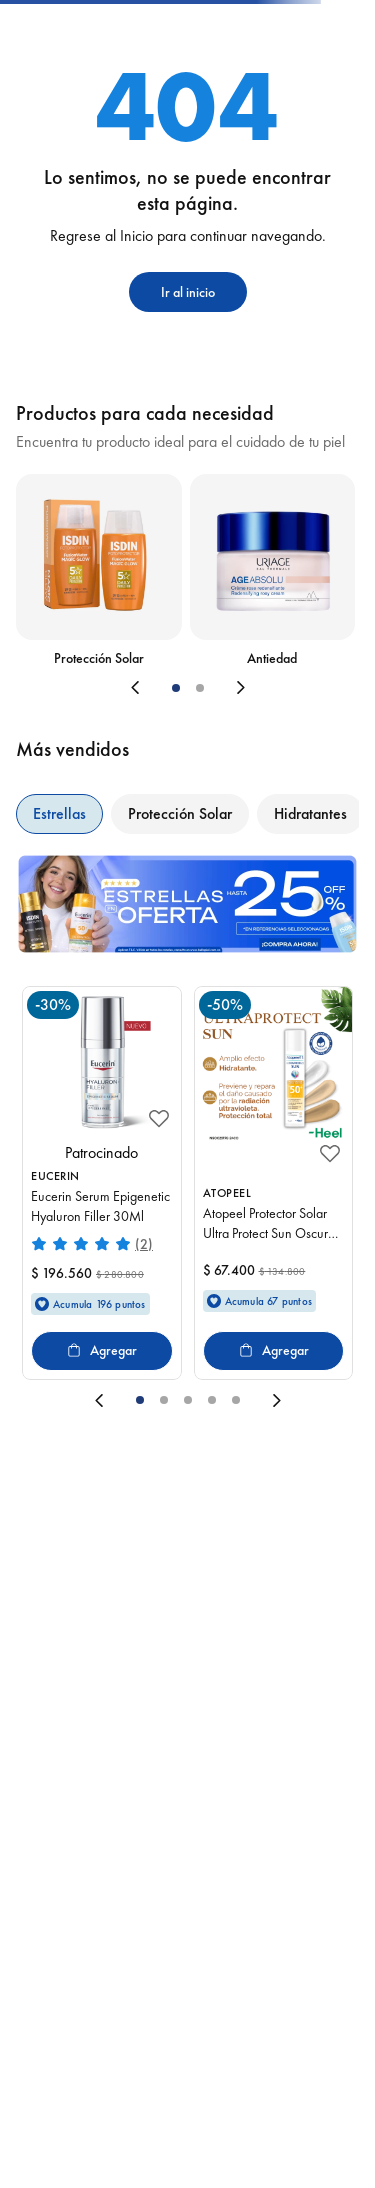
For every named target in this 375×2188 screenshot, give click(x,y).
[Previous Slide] (84, 688)
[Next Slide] (292, 688)
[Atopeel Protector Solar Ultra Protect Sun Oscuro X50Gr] (274, 1183)
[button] (176, 688)
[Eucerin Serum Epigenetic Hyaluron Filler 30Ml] (102, 1183)
